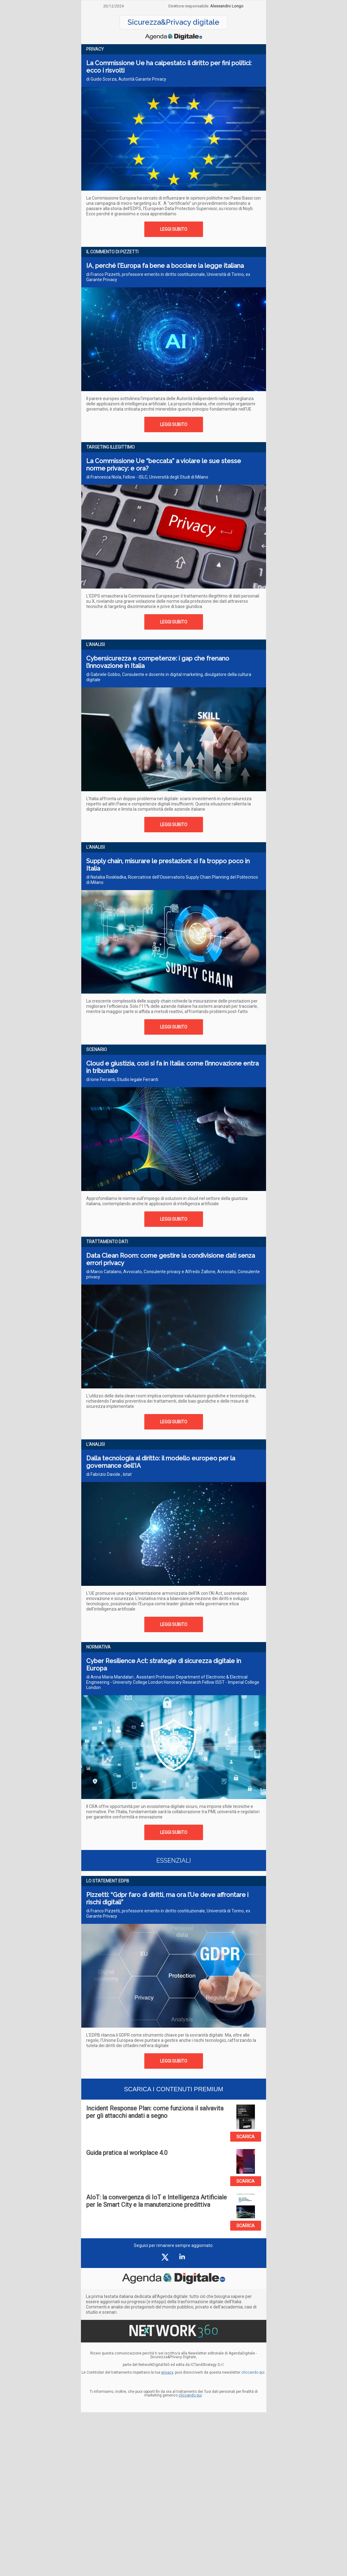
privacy (167, 2372)
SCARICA (245, 2136)
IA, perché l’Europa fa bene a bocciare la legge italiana (165, 265)
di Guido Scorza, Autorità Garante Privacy (126, 79)
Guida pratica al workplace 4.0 (126, 2152)
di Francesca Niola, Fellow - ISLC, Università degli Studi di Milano (147, 477)
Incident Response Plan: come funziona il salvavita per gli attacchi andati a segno (154, 2112)
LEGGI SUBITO (173, 229)
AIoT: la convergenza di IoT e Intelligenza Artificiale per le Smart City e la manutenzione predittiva (156, 2201)
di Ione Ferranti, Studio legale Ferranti (122, 1079)
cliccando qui (190, 2395)
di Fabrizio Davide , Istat (109, 1474)
